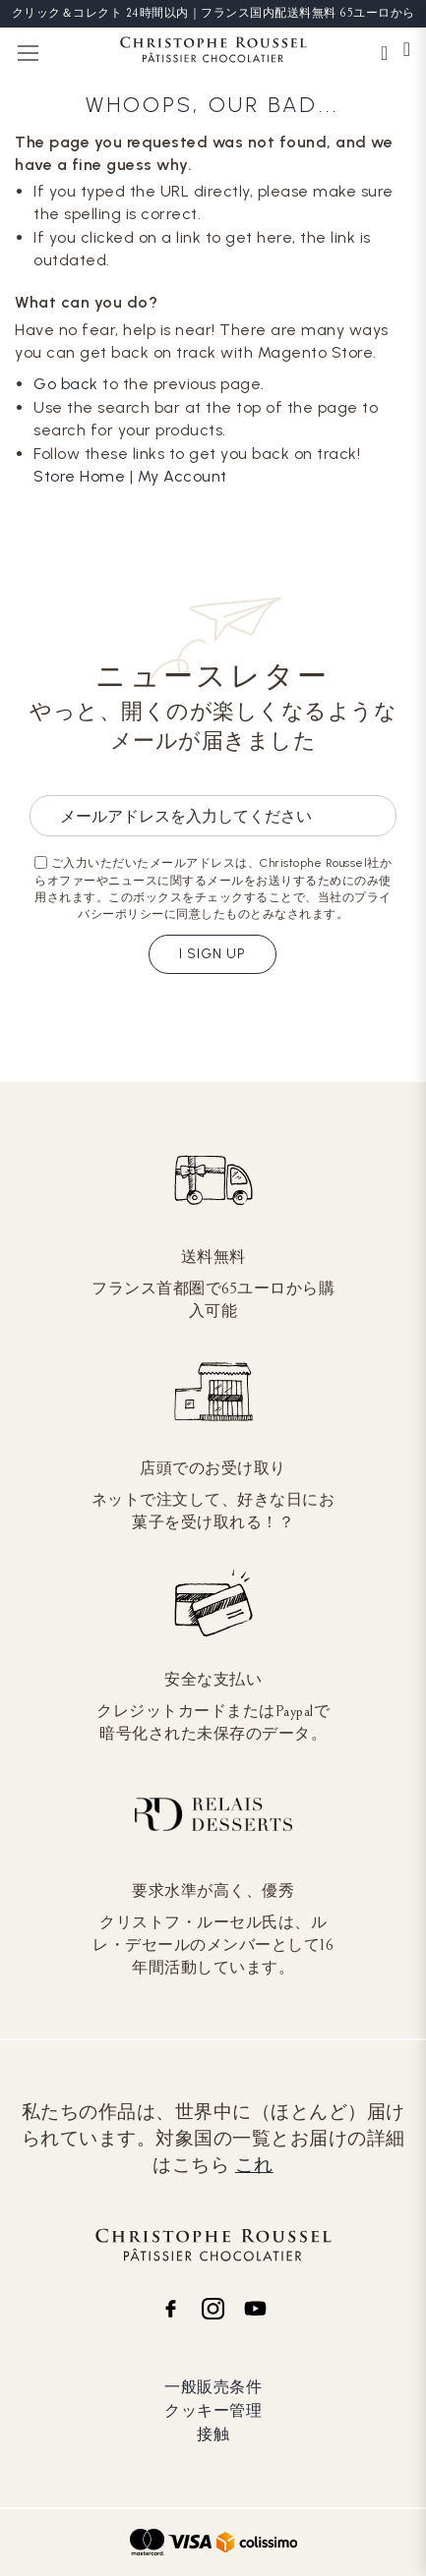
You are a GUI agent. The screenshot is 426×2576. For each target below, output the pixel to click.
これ (254, 2165)
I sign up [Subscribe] (212, 953)
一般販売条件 (213, 2386)
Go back (65, 383)
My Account (182, 476)
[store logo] (213, 52)
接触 (213, 2434)
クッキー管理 (213, 2410)
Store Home (79, 476)
